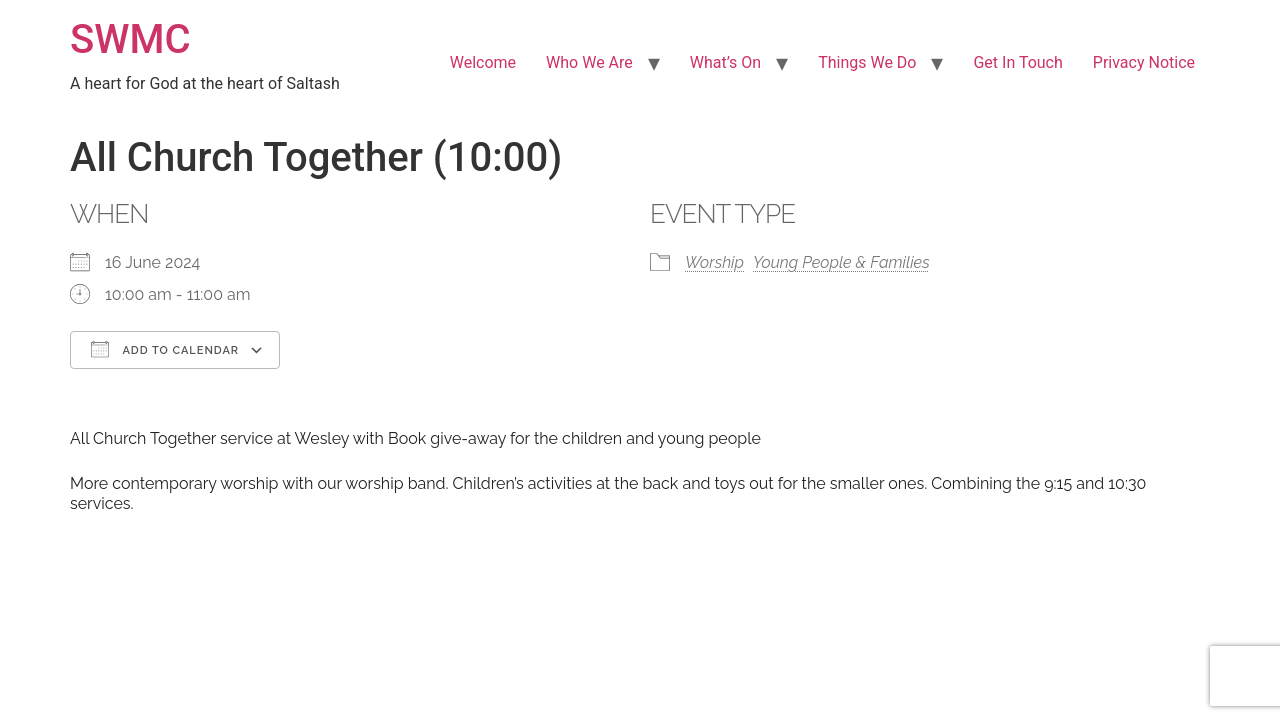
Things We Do (867, 62)
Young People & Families (841, 262)
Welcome (483, 62)
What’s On (725, 62)
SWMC (130, 39)
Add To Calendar (165, 349)
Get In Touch (1017, 62)
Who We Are (589, 62)
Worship (714, 262)
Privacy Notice (1144, 62)
